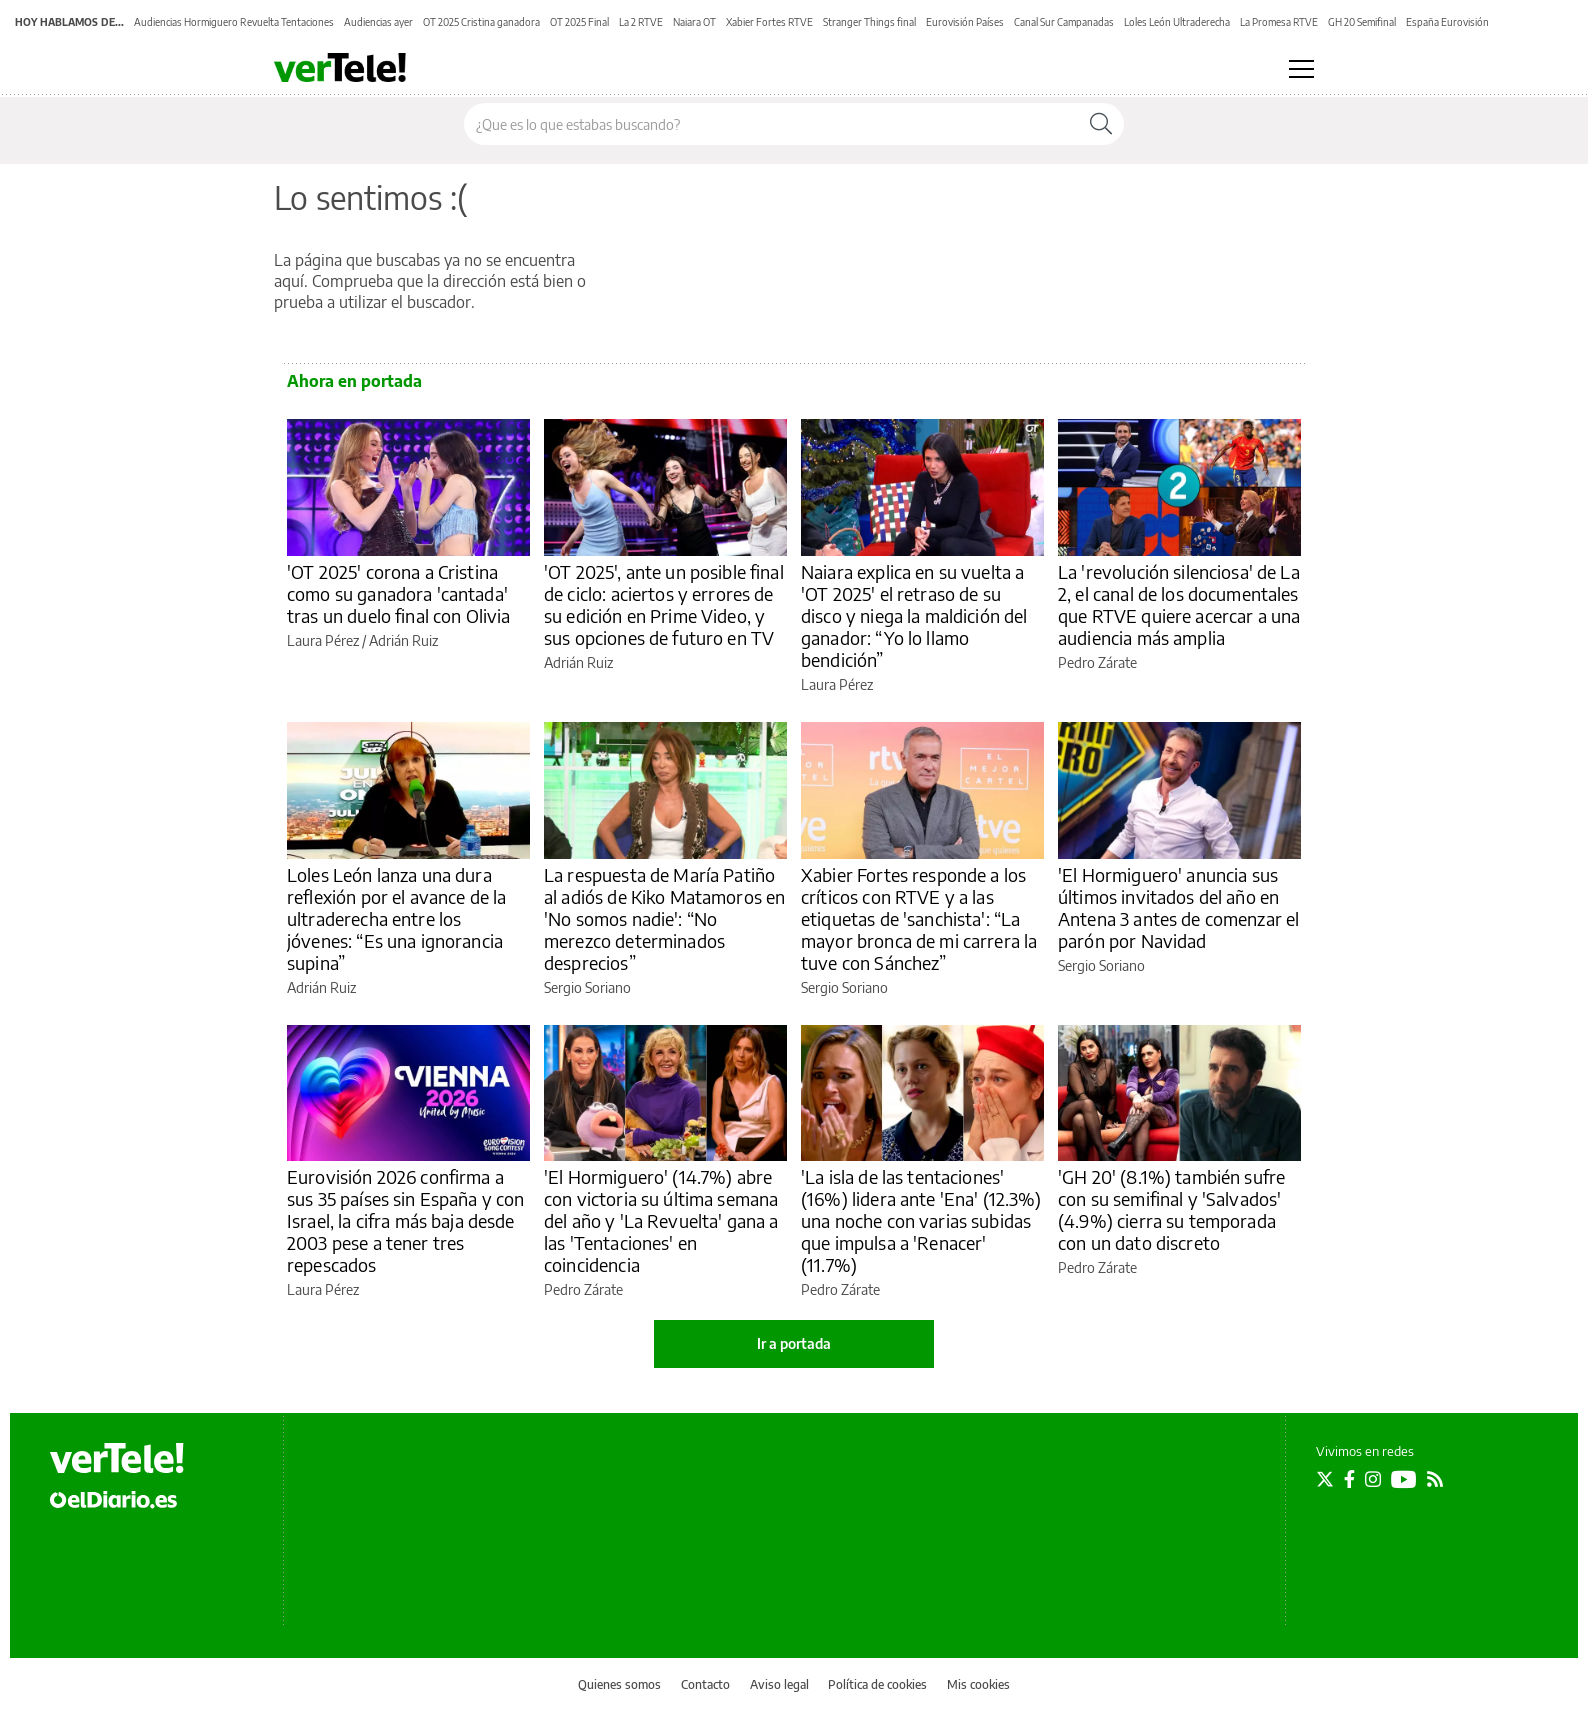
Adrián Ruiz (403, 640)
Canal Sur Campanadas (1064, 22)
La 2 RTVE (641, 22)
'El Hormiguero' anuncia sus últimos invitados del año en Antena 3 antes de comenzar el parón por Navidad (1178, 907)
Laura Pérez (323, 640)
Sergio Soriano (587, 987)
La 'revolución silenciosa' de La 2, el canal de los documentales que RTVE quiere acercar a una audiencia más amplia (1179, 604)
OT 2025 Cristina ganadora (481, 22)
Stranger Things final (869, 22)
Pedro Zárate (1097, 662)
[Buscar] (1101, 124)
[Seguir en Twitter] (1325, 1479)
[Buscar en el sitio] (771, 124)
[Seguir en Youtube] (1404, 1479)
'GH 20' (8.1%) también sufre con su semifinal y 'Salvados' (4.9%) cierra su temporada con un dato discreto (1171, 1209)
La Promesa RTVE (1279, 22)
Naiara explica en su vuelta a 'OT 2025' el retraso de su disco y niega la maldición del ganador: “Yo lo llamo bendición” (914, 615)
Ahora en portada (354, 381)
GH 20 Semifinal (1362, 22)
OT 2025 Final (579, 22)
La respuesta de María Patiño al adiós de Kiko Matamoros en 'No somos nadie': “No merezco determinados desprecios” (664, 918)
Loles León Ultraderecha (1177, 22)
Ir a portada (794, 1343)
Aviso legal (779, 1684)
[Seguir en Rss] (1435, 1479)
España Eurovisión (1447, 22)
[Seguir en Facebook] (1349, 1479)
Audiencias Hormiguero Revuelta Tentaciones (234, 22)
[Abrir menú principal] (1301, 69)
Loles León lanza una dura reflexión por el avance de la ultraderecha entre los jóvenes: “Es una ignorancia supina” (396, 918)
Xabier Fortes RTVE (769, 22)
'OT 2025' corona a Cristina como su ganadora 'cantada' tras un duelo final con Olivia (399, 593)
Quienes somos (619, 1684)
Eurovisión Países (965, 22)
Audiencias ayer (378, 22)
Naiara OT (694, 22)
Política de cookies (877, 1684)
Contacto (705, 1684)
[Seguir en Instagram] (1373, 1479)
